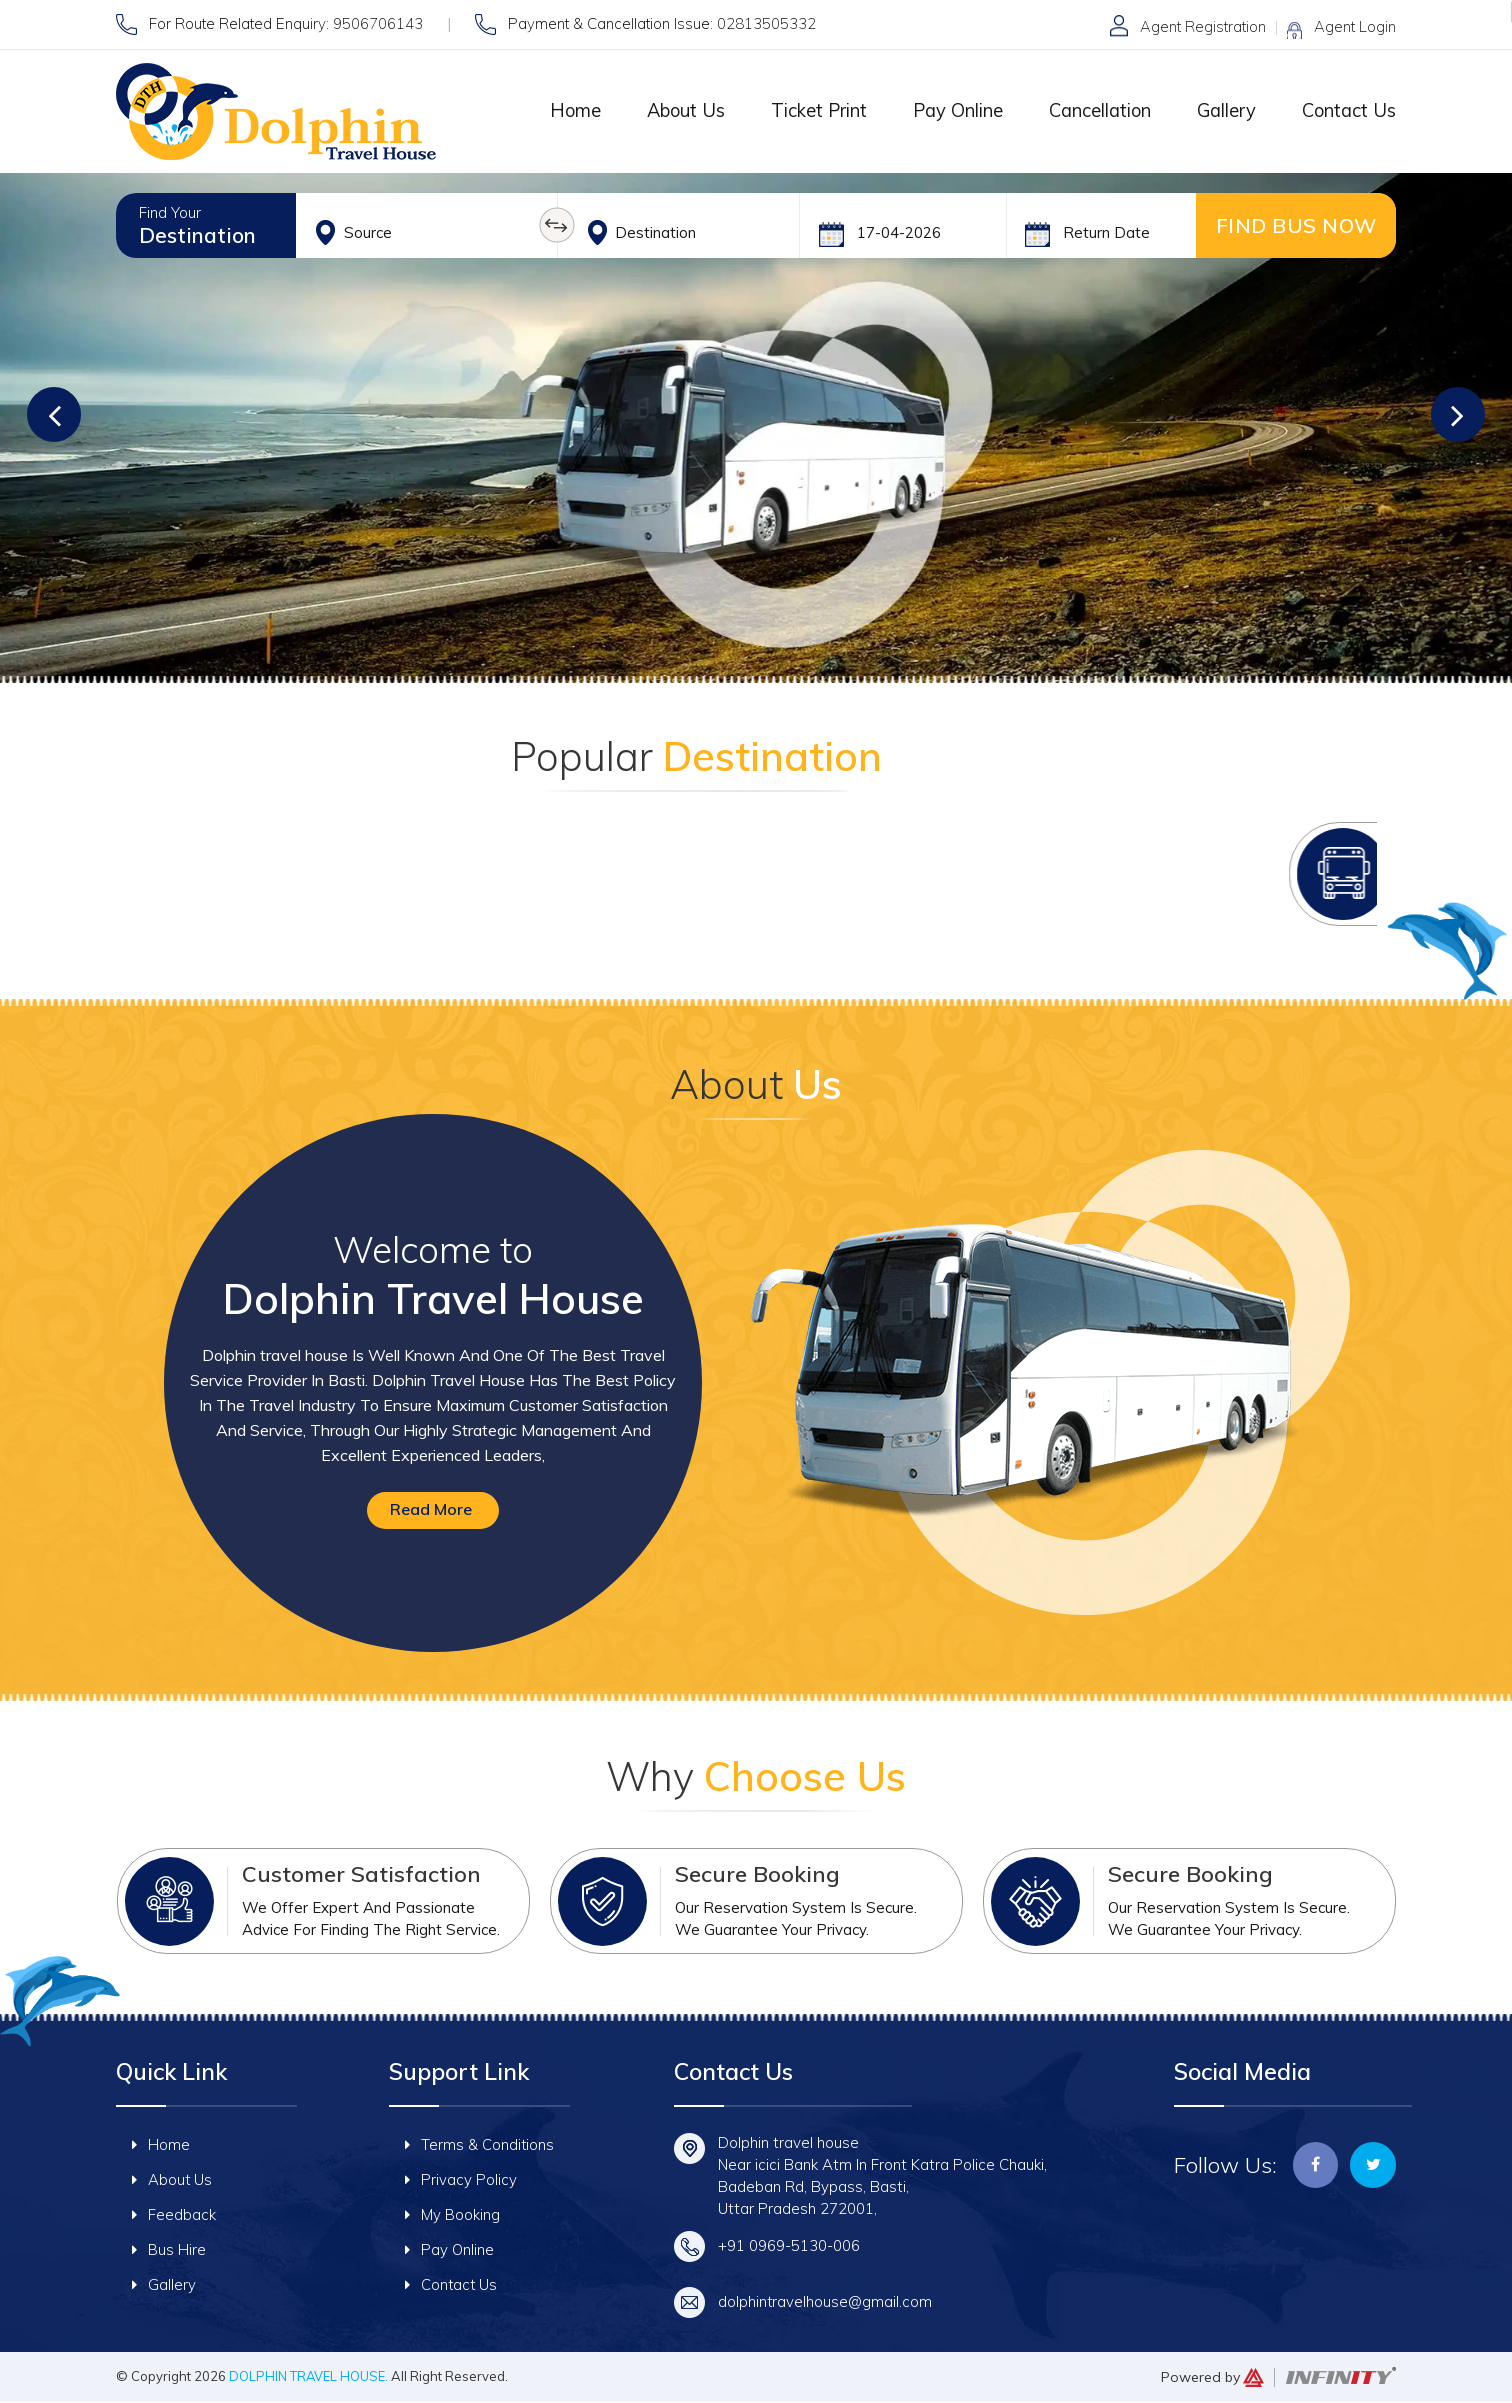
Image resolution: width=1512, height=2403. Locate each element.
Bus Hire (169, 2250)
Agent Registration (1201, 26)
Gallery (1222, 111)
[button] (60, 411)
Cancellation (1093, 111)
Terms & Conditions (480, 2145)
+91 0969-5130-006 (789, 2246)
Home (560, 111)
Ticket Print (807, 111)
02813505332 (766, 23)
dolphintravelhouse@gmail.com (826, 2302)
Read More (431, 1509)
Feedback (174, 2215)
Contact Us (1347, 111)
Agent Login (1355, 26)
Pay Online (948, 111)
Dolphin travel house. (310, 2377)
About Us (672, 111)
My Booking (452, 2215)
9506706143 (378, 23)
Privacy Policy (461, 2180)
